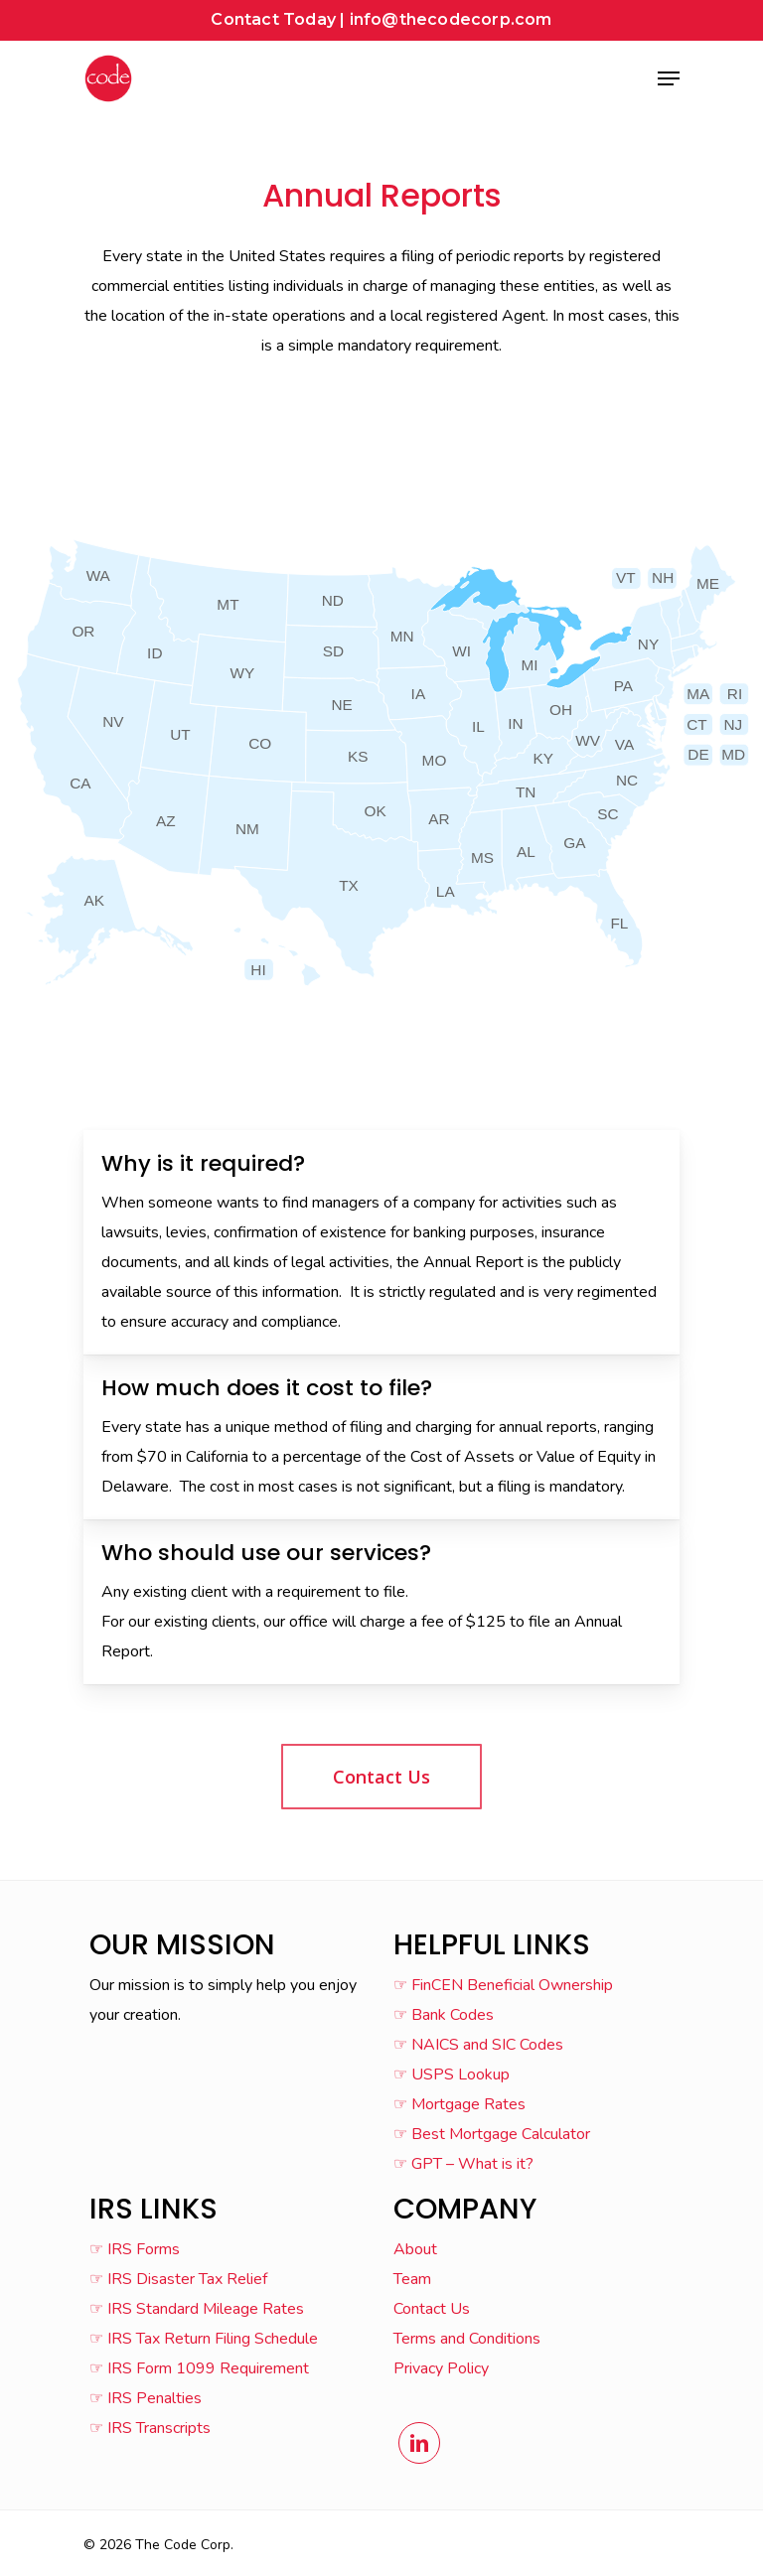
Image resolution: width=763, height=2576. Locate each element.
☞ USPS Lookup (451, 2074)
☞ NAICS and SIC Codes (478, 2045)
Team (412, 2279)
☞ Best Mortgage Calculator (491, 2134)
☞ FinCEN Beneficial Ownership (503, 1985)
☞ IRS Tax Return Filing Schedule (203, 2339)
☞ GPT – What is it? (463, 2164)
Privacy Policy (441, 2368)
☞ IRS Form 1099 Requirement (199, 2368)
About (415, 2249)
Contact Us (431, 2309)
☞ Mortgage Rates (459, 2104)
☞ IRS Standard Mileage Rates (196, 2309)
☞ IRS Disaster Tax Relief (178, 2279)
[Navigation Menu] (669, 78)
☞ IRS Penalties (145, 2398)
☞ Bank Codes (443, 2015)
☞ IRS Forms (134, 2249)
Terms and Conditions (466, 2339)
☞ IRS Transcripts (150, 2428)
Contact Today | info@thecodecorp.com (381, 19)
